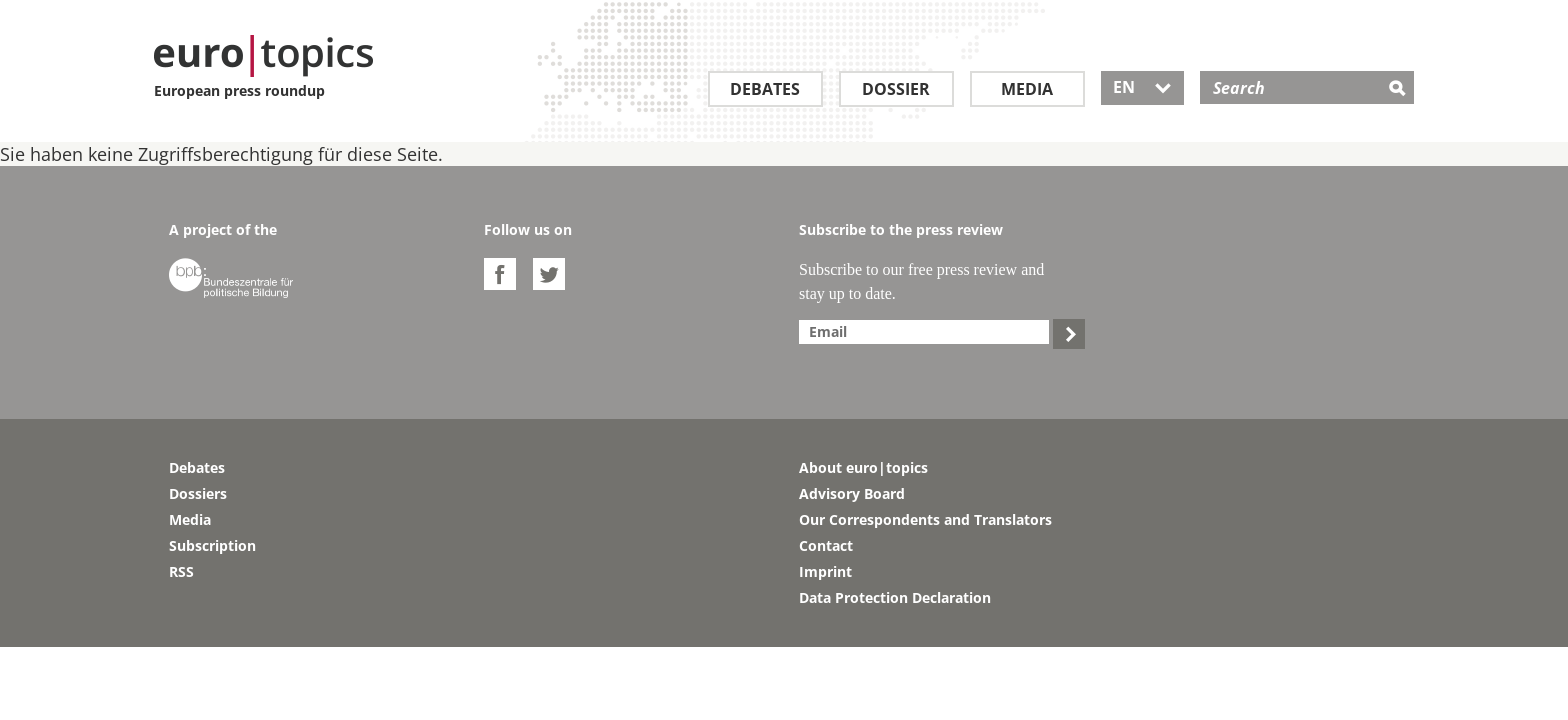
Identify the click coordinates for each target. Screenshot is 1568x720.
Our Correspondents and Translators (925, 519)
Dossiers (198, 493)
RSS (181, 571)
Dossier (896, 89)
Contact (826, 545)
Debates (765, 89)
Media (1027, 89)
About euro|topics (863, 467)
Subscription (212, 545)
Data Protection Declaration (895, 597)
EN (1142, 87)
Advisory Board (852, 493)
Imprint (825, 571)
